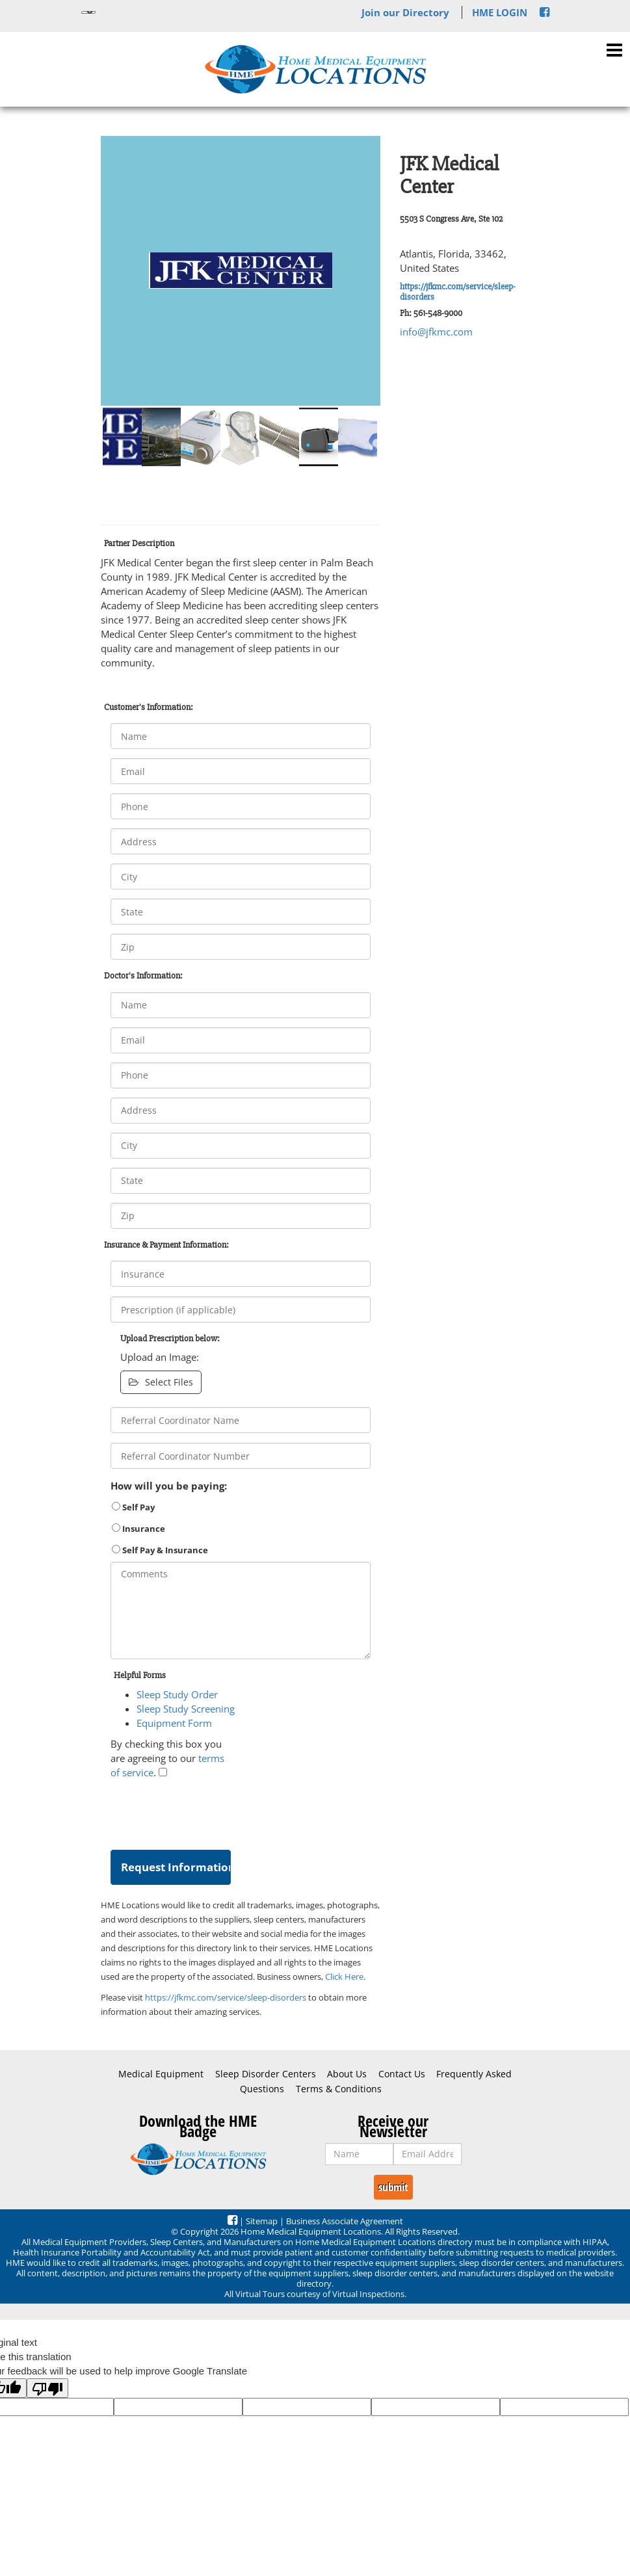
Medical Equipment (160, 2074)
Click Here (344, 1976)
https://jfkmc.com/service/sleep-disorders (458, 291)
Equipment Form (174, 1722)
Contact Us (401, 2074)
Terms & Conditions (339, 2089)
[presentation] (209, 1811)
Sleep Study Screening (186, 1708)
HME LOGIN (499, 12)
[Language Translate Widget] (88, 12)
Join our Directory (405, 12)
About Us (347, 2074)
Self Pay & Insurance (160, 1550)
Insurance (138, 1528)
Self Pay (133, 1507)
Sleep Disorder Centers (265, 2074)
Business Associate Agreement (344, 2221)
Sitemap (262, 2221)
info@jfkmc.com (436, 331)
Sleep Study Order (177, 1694)
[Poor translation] (47, 2388)
